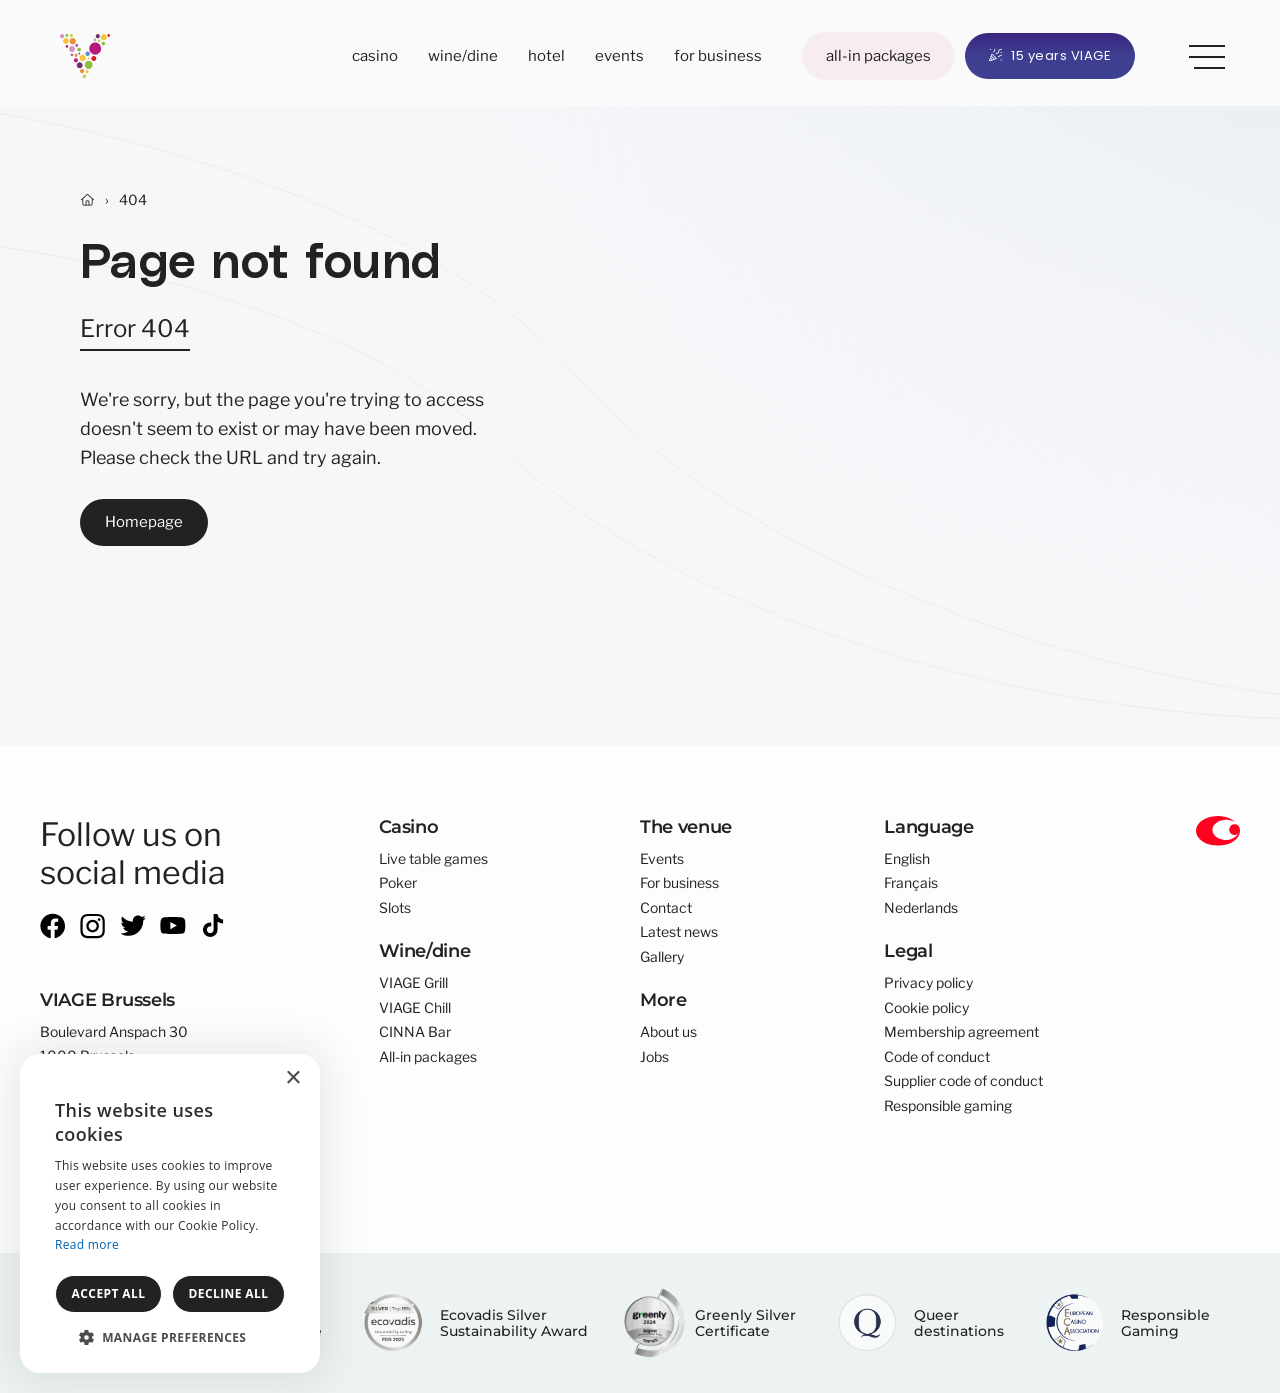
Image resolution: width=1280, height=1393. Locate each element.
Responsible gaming (948, 1106)
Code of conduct (937, 1057)
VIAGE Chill (415, 1008)
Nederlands (921, 908)
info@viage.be (85, 1115)
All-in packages (878, 55)
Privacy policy (928, 983)
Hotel (546, 55)
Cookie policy (926, 1008)
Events (619, 55)
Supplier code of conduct (963, 1081)
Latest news (679, 932)
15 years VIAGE (1050, 55)
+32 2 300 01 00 (95, 1091)
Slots (395, 908)
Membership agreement (961, 1032)
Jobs (654, 1057)
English (907, 859)
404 (133, 200)
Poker (398, 883)
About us (668, 1032)
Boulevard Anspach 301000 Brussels (114, 1044)
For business (718, 55)
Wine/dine (463, 55)
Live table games (433, 859)
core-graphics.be (143, 1193)
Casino (375, 55)
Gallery (662, 957)
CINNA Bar (415, 1032)
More (1200, 53)
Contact (666, 908)
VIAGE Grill (413, 983)
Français (911, 883)
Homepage (144, 521)
